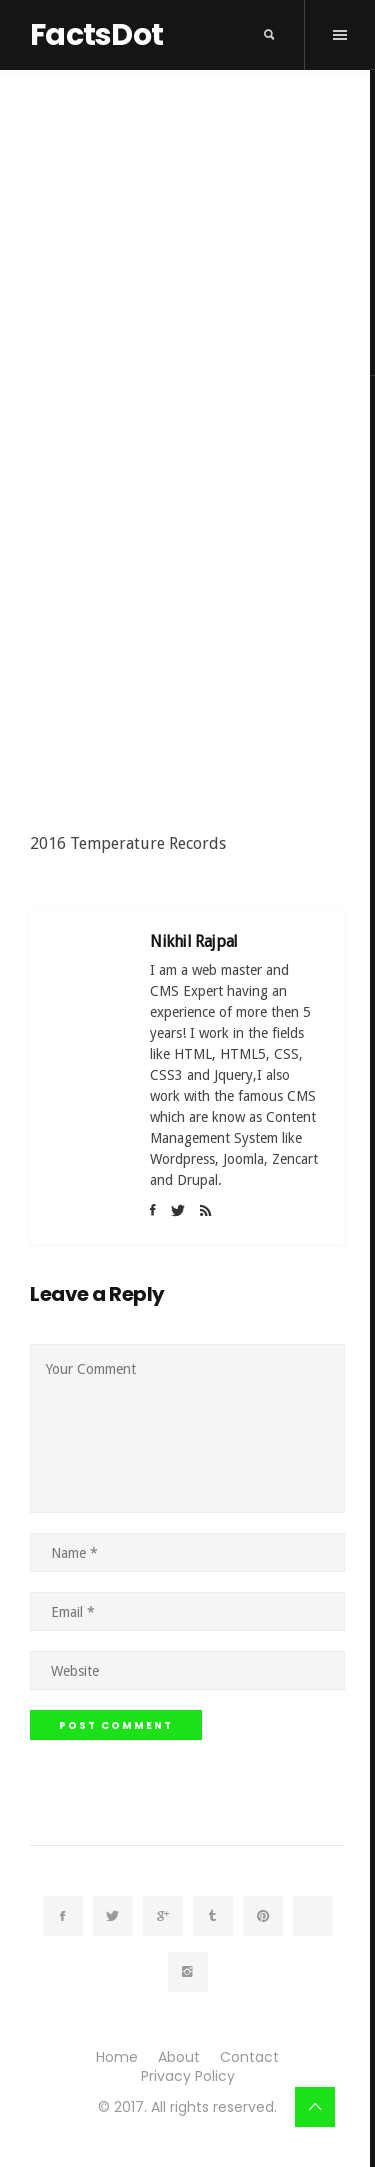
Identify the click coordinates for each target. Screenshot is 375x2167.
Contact (249, 2057)
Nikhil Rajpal (194, 941)
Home (117, 2057)
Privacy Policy (188, 2076)
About (179, 2057)
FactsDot (96, 35)
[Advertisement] (187, 638)
